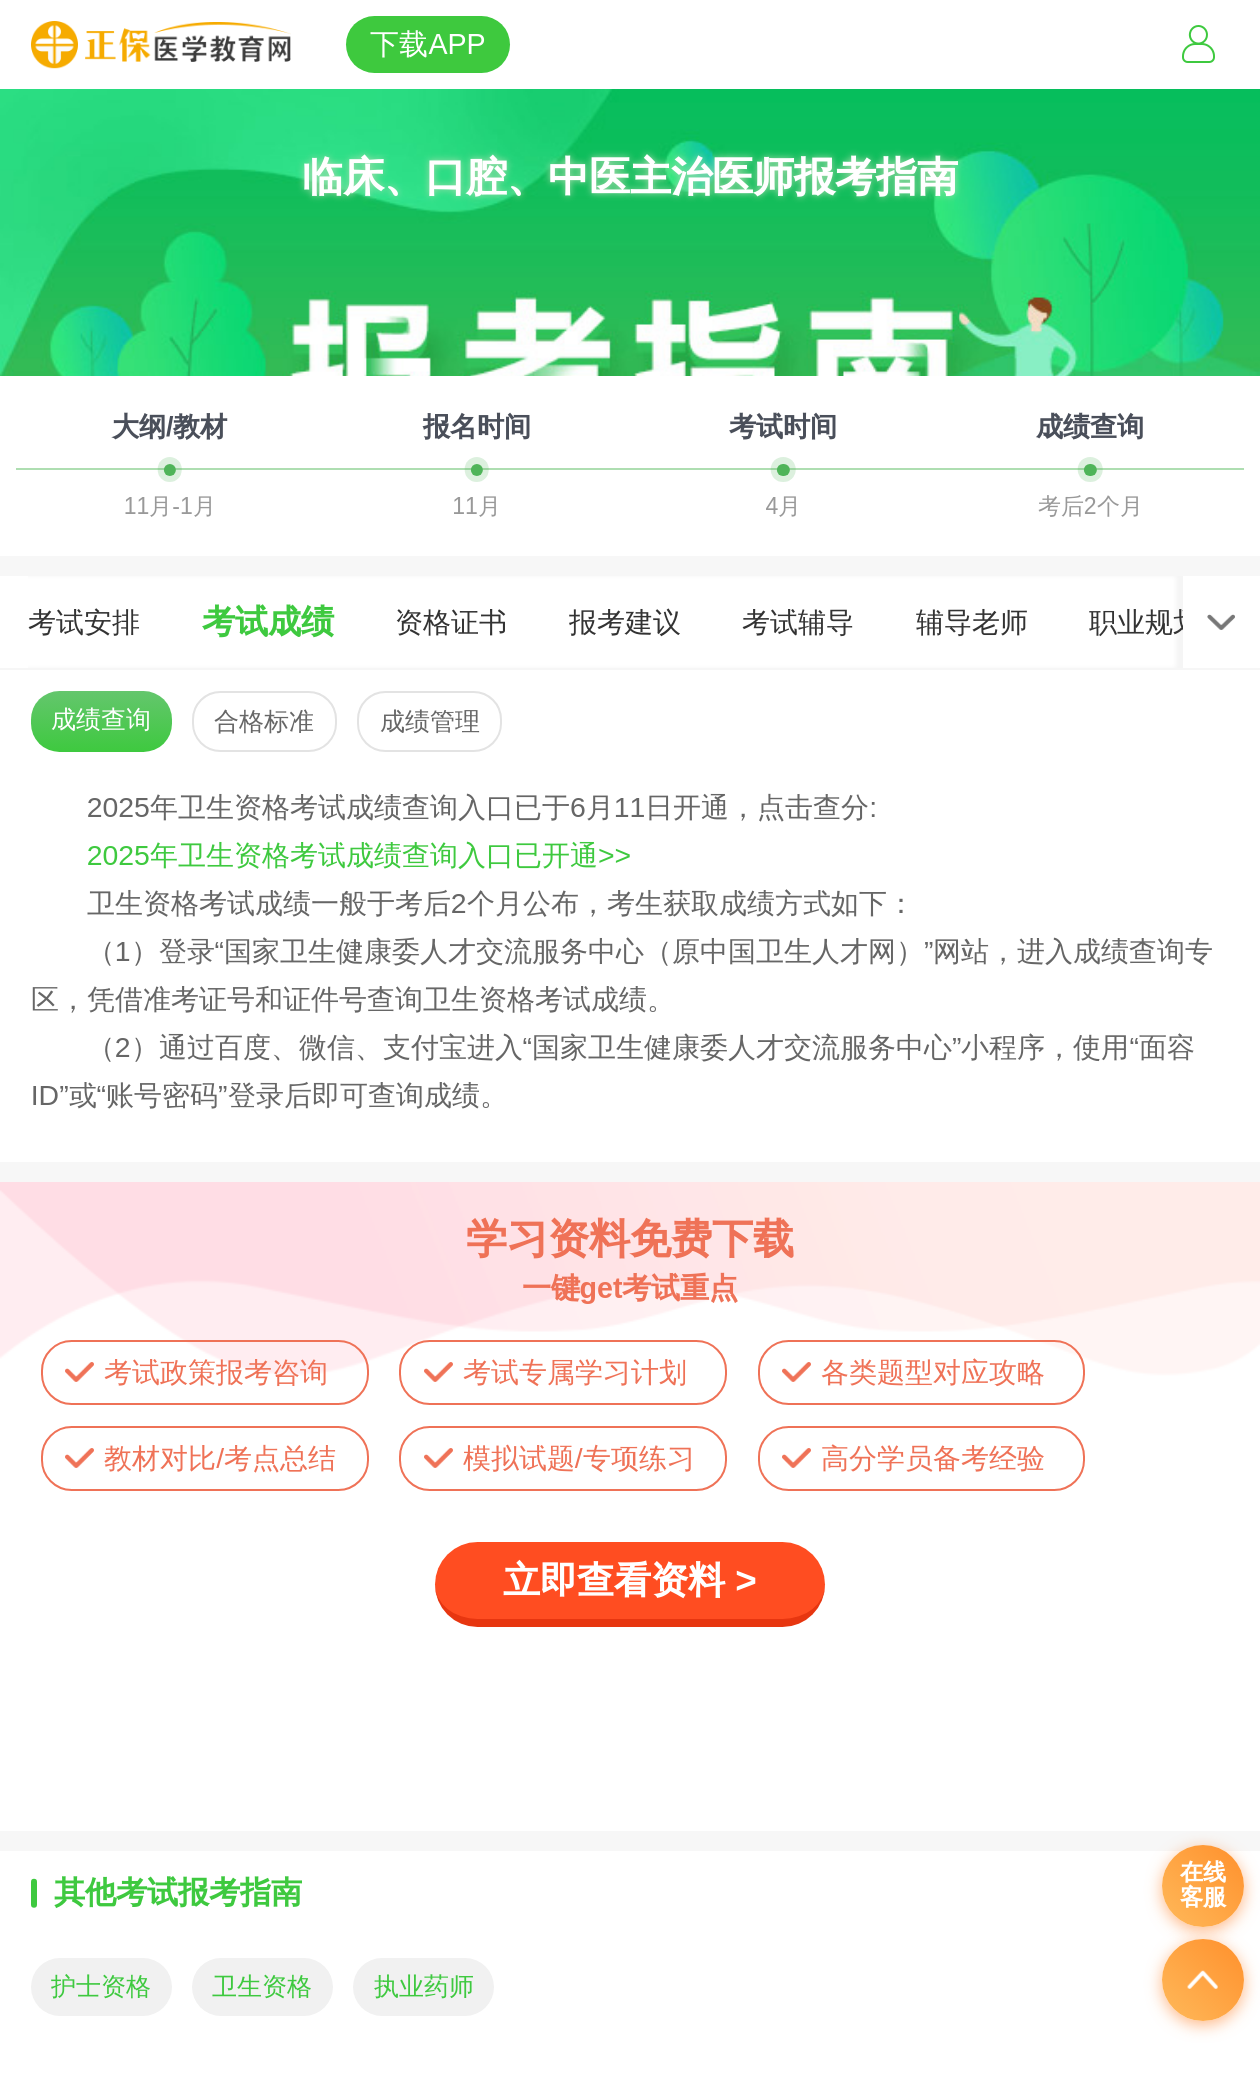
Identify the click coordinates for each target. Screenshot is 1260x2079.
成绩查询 (101, 719)
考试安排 (84, 622)
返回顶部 (1203, 1980)
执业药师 (424, 1986)
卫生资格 (262, 1986)
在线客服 (1203, 1885)
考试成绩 (268, 621)
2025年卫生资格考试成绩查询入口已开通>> (359, 855)
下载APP (427, 44)
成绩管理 (430, 721)
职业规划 (1145, 622)
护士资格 (101, 1986)
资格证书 (451, 622)
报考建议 (625, 622)
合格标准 (264, 721)
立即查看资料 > (630, 1580)
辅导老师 (972, 622)
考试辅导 (798, 622)
